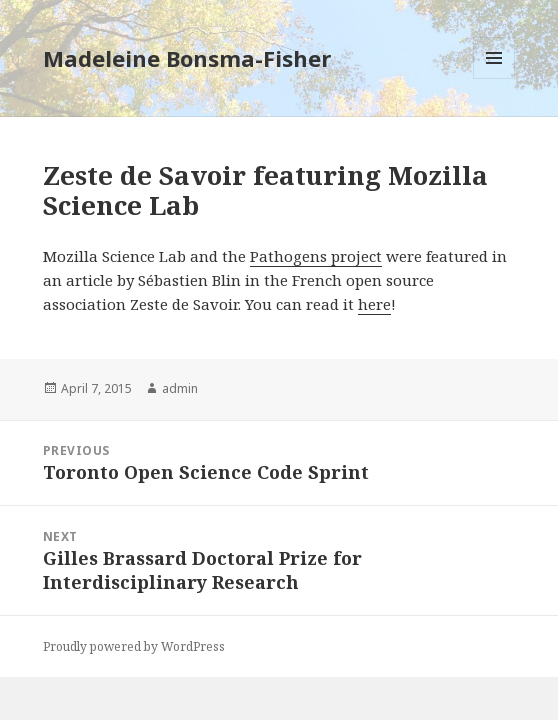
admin (180, 388)
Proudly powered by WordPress (134, 646)
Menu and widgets (494, 78)
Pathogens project (316, 256)
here (374, 304)
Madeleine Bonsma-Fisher (187, 58)
